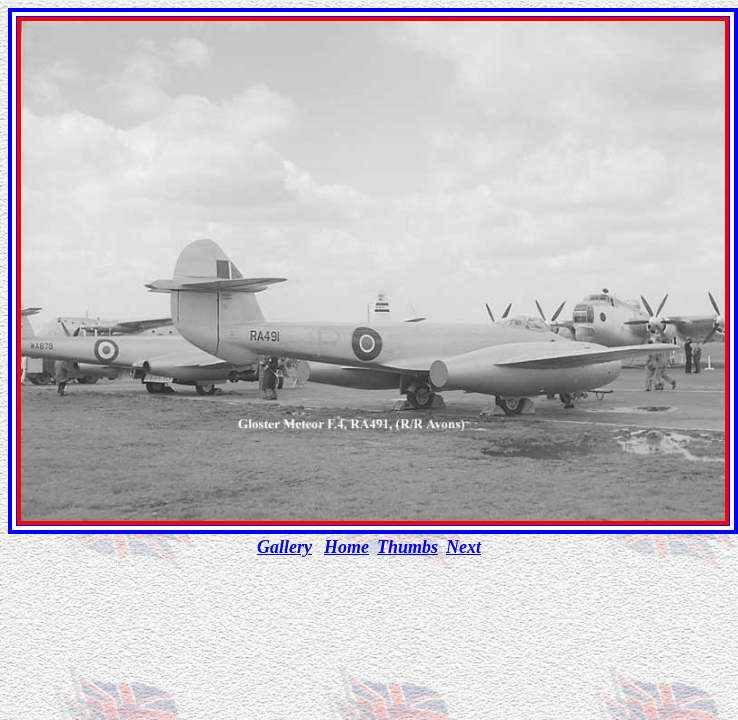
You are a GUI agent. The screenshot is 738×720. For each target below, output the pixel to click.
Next (463, 547)
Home (346, 547)
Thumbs (407, 547)
